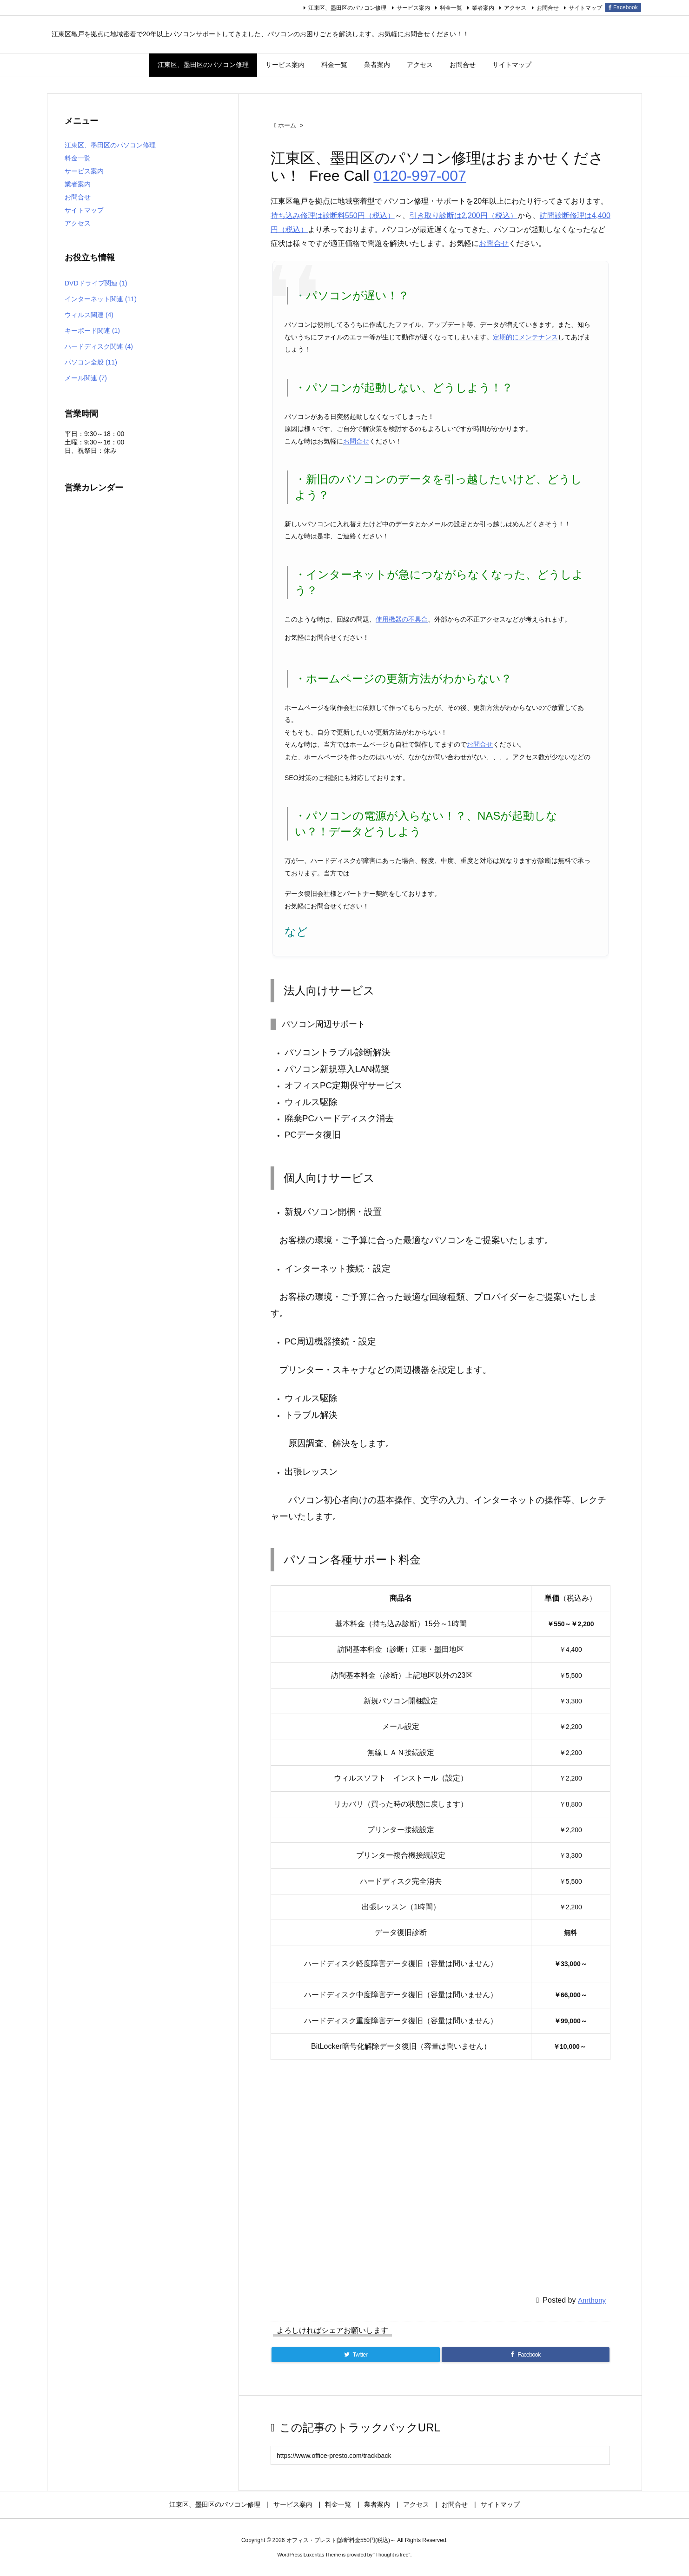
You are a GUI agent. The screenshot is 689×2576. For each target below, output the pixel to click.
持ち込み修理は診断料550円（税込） (333, 215)
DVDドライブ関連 (96, 283)
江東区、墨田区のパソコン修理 (347, 8)
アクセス (515, 8)
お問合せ (548, 8)
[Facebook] (526, 2354)
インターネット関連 (101, 299)
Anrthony (592, 2300)
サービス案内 (413, 8)
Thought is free (391, 2554)
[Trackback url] (440, 2455)
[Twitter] (356, 2354)
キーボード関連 (92, 330)
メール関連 (86, 378)
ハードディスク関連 (99, 346)
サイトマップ (585, 8)
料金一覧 (451, 8)
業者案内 (483, 8)
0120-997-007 (419, 175)
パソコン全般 (91, 362)
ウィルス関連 (89, 314)
